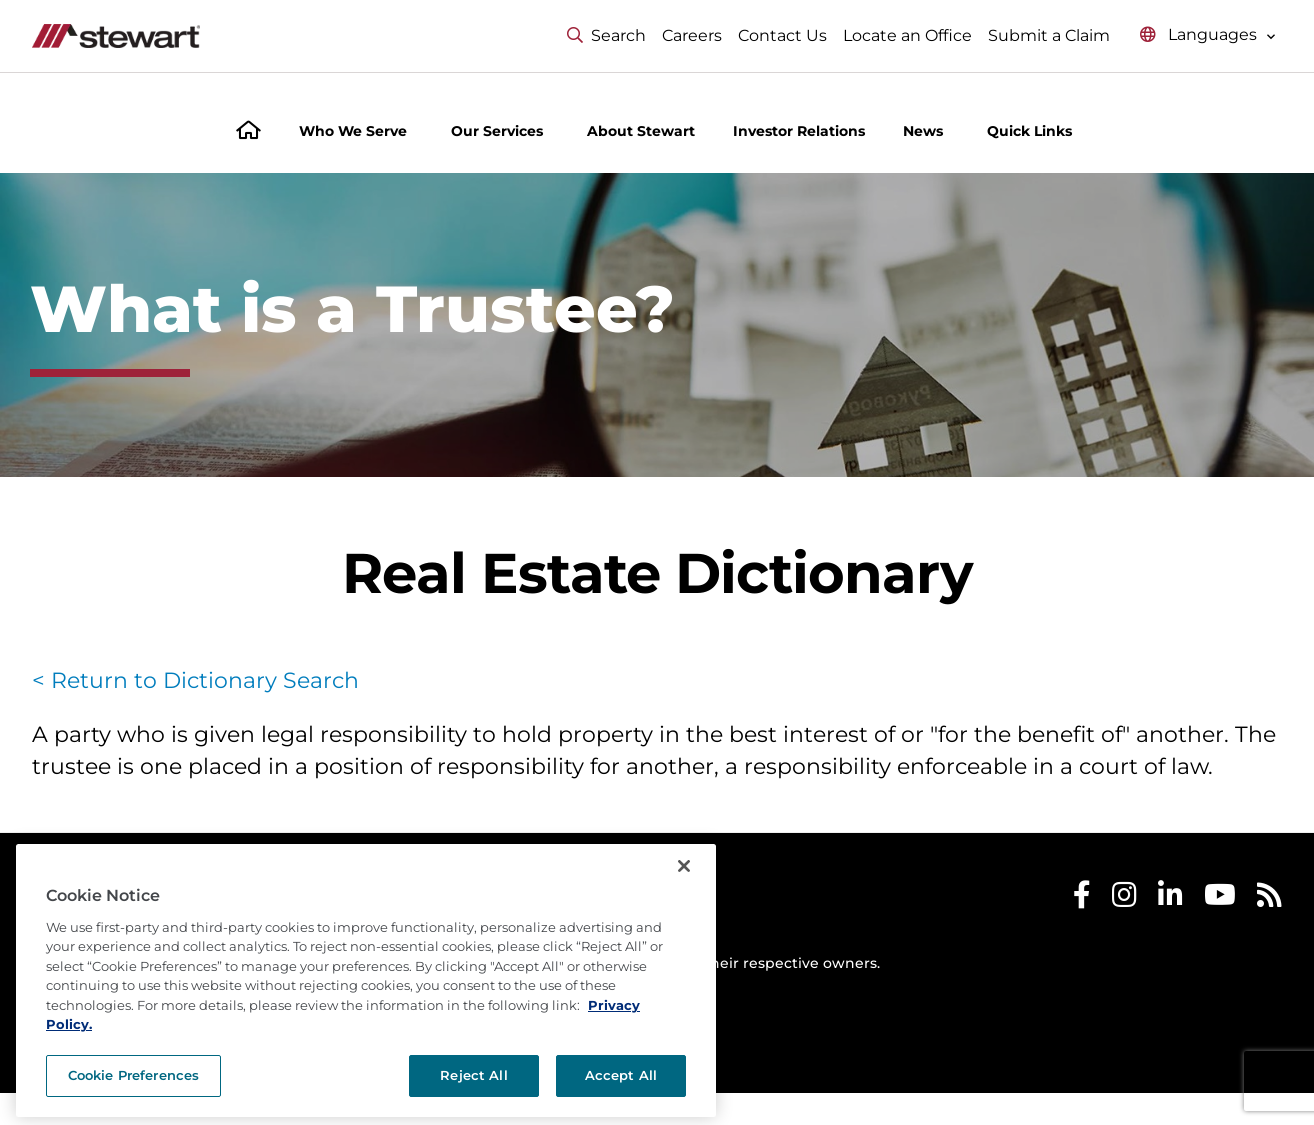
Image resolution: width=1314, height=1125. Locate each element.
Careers (692, 35)
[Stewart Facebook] (1082, 899)
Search (606, 35)
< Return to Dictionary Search (195, 680)
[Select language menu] (1208, 35)
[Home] (248, 132)
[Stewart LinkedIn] (1170, 899)
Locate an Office (907, 35)
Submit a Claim (1049, 35)
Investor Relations (799, 131)
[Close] (684, 914)
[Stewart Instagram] (1124, 899)
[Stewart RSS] (1269, 899)
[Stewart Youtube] (1220, 899)
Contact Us (782, 35)
